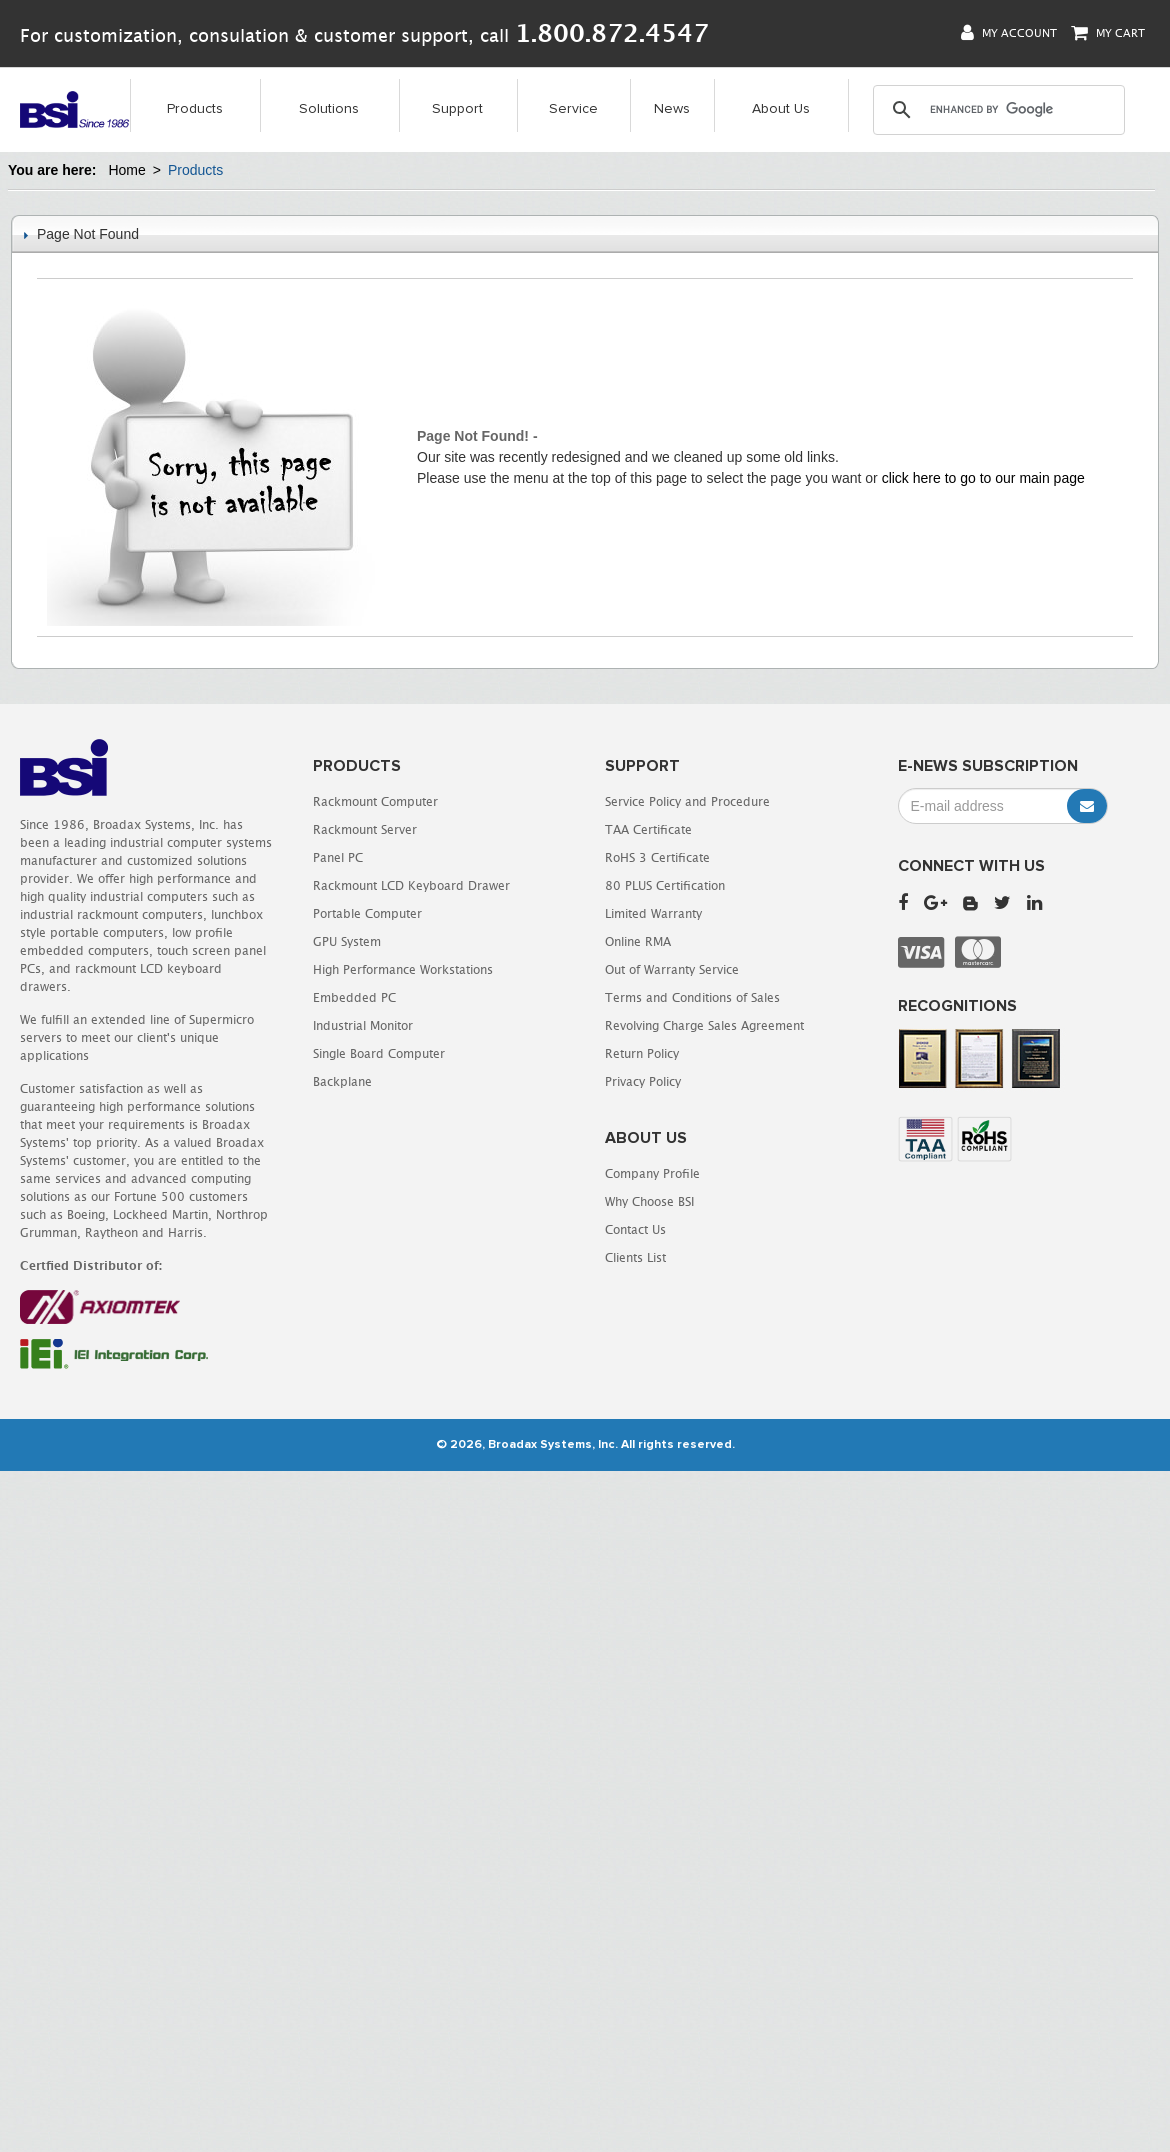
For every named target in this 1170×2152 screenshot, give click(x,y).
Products (195, 109)
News (672, 109)
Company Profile (652, 1173)
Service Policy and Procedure (687, 801)
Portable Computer (367, 913)
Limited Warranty (653, 913)
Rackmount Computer (375, 801)
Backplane (342, 1081)
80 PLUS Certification (665, 885)
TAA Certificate (648, 829)
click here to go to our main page (983, 478)
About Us (781, 109)
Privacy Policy (643, 1081)
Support (457, 109)
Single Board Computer (379, 1053)
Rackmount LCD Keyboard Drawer (411, 885)
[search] (998, 110)
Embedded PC (354, 997)
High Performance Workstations (403, 969)
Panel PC (338, 857)
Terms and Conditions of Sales (692, 997)
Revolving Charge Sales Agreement (704, 1025)
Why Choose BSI (649, 1201)
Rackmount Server (365, 829)
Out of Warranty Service (672, 969)
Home (126, 170)
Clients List (635, 1257)
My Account (1009, 32)
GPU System (347, 941)
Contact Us (635, 1229)
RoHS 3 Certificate (657, 857)
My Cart (1108, 32)
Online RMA (638, 941)
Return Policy (642, 1053)
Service (573, 109)
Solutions (329, 109)
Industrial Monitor (363, 1025)
